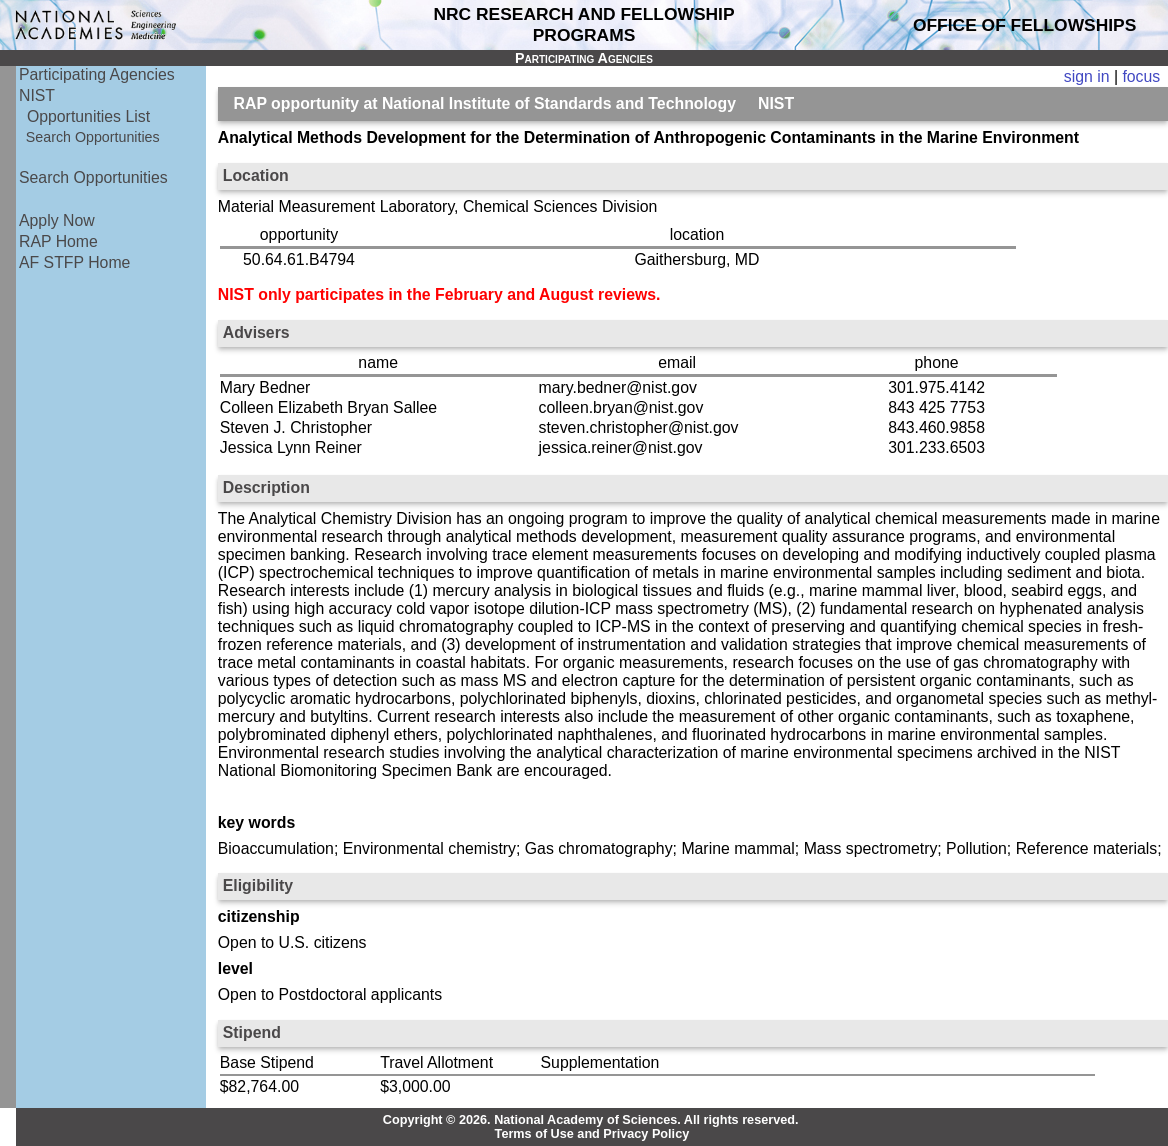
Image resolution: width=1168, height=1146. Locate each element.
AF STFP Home (74, 262)
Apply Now (57, 220)
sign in (1087, 76)
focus (1141, 76)
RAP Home (58, 241)
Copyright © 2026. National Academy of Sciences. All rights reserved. (591, 1120)
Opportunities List (88, 116)
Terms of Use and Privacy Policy (592, 1134)
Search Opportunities (93, 137)
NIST (37, 95)
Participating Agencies (97, 74)
